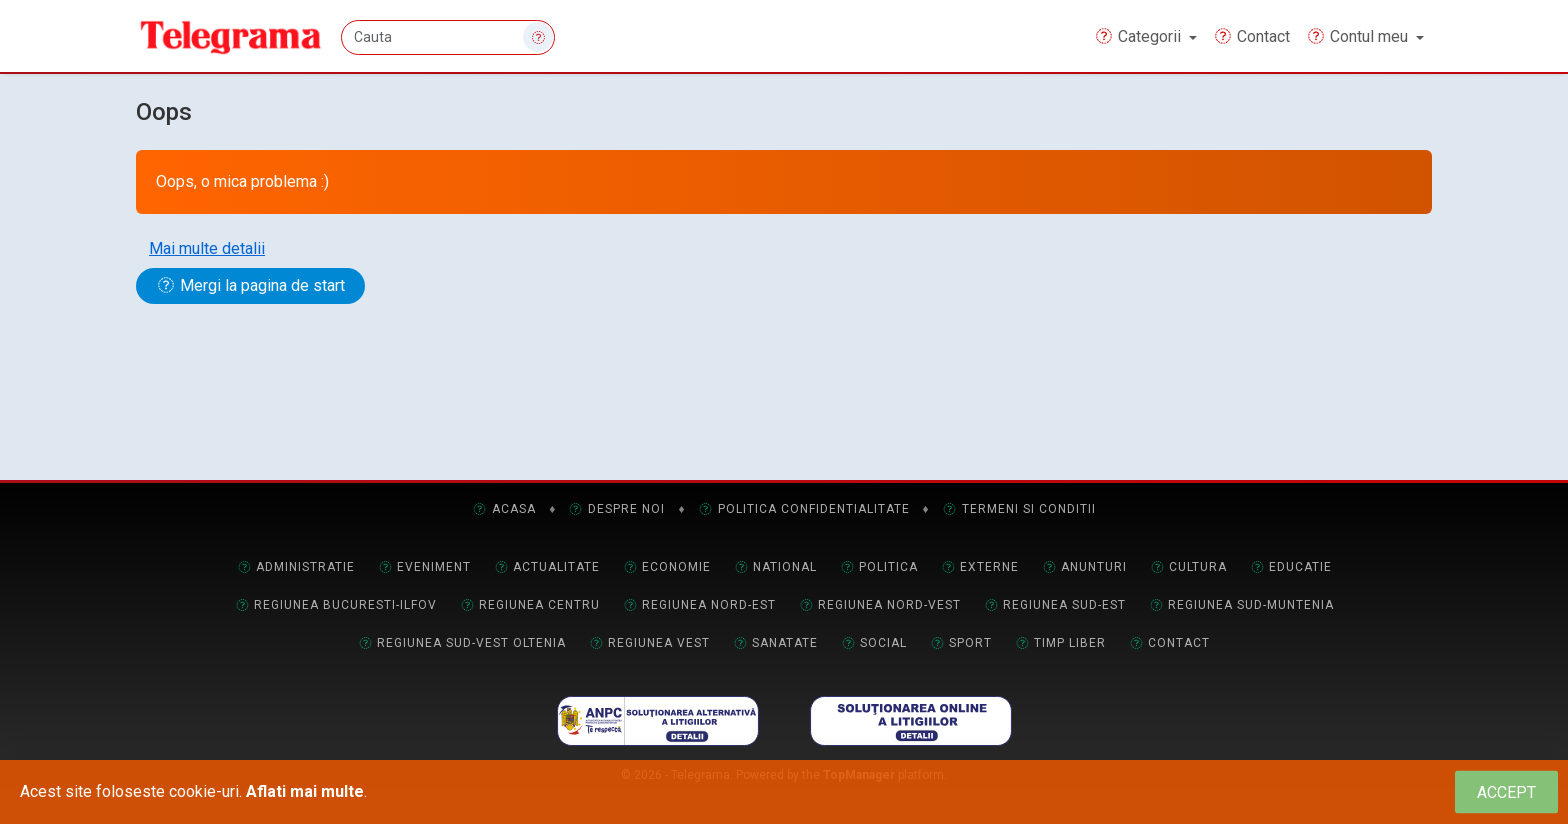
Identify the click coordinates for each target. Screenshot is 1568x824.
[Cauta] (449, 37)
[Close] (1506, 792)
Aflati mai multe (305, 791)
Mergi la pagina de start (250, 285)
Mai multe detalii (207, 248)
